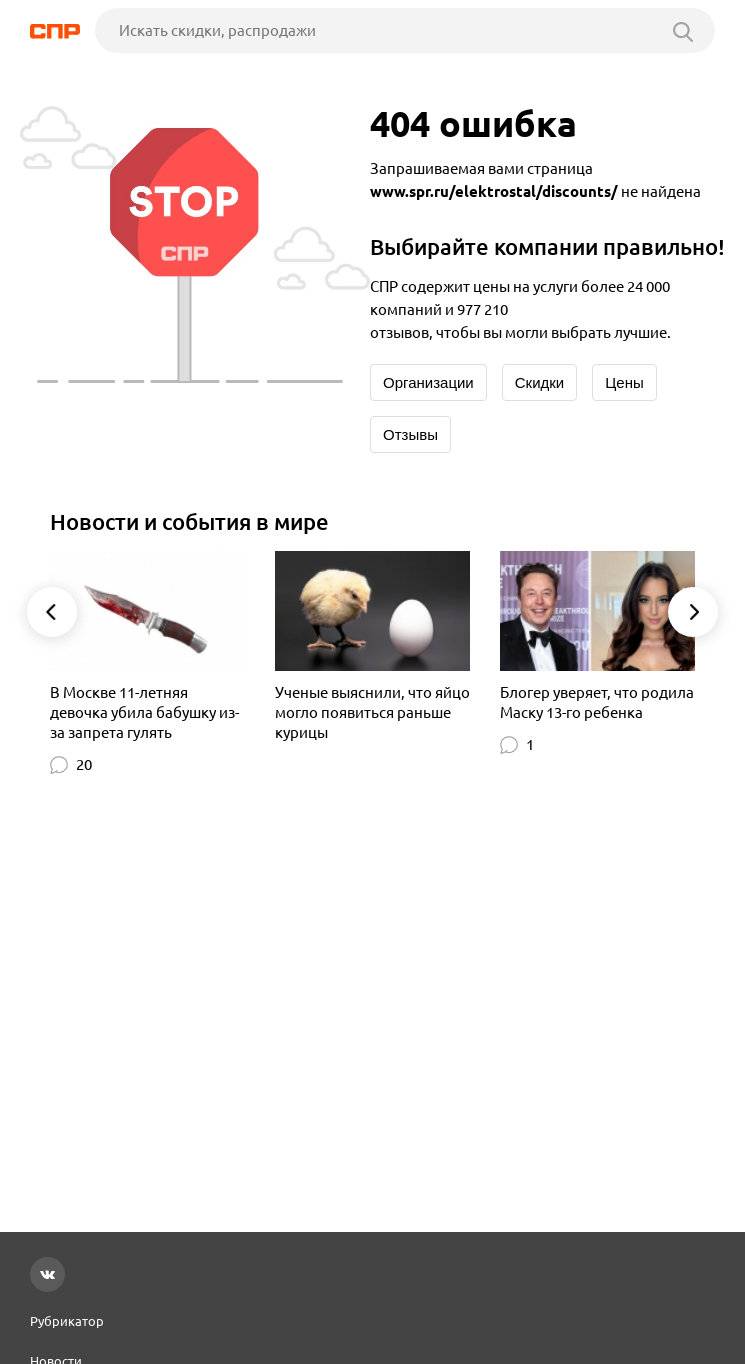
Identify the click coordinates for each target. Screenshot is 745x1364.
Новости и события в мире (189, 521)
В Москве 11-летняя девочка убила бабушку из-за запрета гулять (144, 712)
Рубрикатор (67, 1321)
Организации (428, 382)
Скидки (539, 382)
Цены (624, 382)
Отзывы (410, 434)
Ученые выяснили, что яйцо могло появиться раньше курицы (372, 712)
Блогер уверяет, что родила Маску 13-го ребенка (597, 702)
